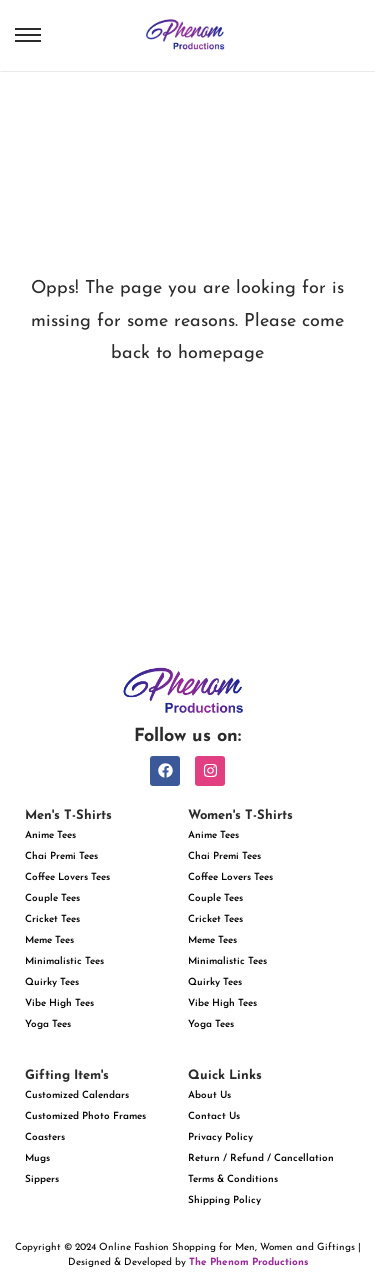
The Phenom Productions (248, 1262)
